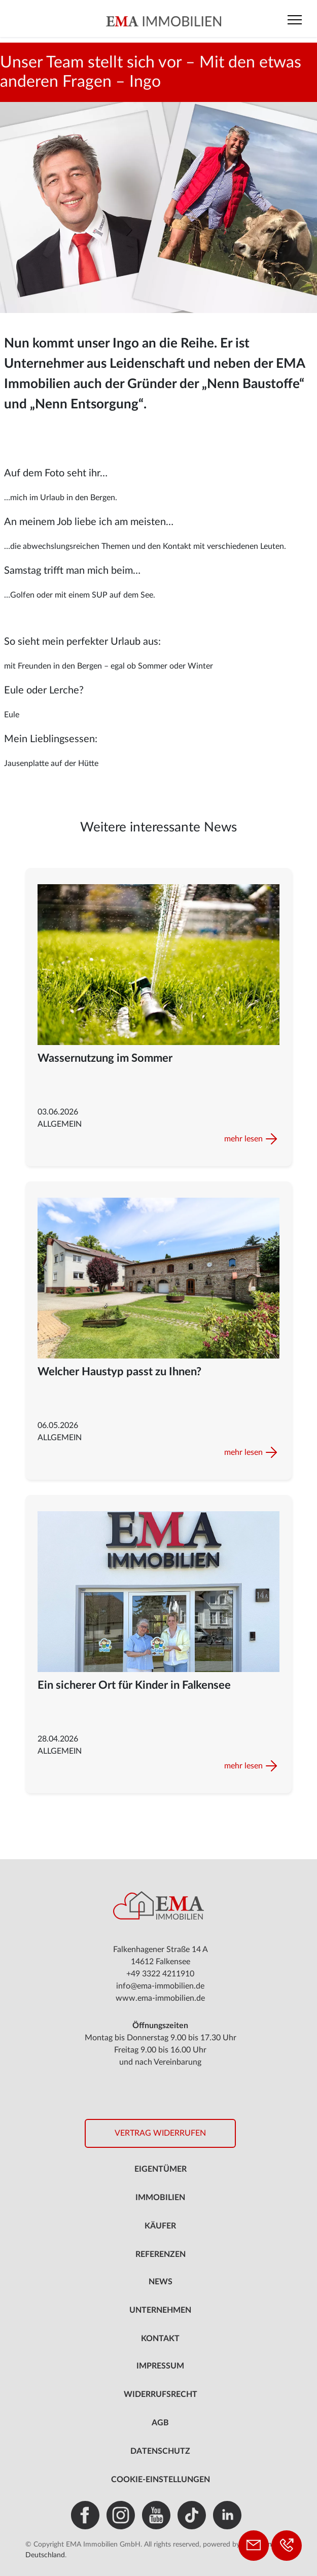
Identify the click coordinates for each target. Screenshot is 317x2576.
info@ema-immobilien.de (160, 1986)
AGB (160, 2423)
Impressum (160, 2366)
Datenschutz (160, 2451)
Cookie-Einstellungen (160, 2480)
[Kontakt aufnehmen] (253, 2545)
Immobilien (160, 2198)
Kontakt (160, 2339)
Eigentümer (160, 2169)
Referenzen (160, 2254)
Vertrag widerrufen (160, 2133)
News (160, 2282)
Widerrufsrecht (160, 2394)
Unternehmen (160, 2310)
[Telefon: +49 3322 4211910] (286, 2545)
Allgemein (60, 1124)
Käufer (160, 2226)
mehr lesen (243, 1139)
